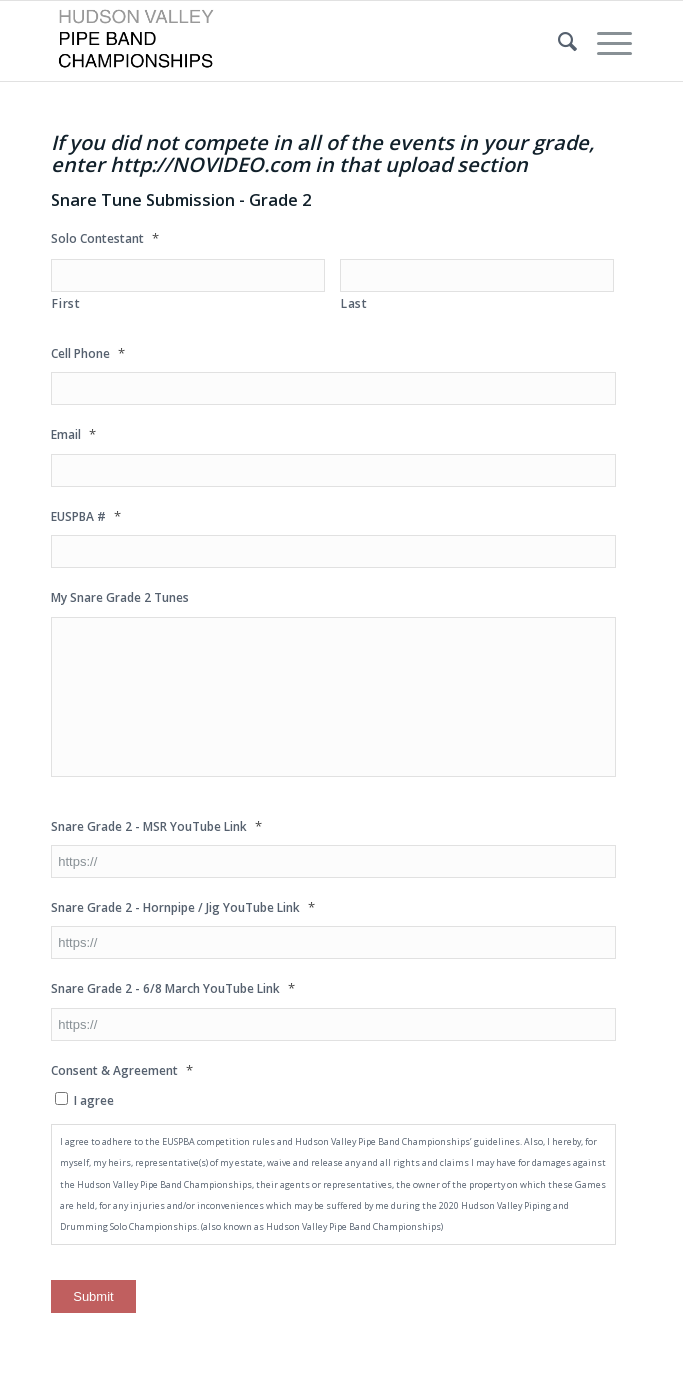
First (66, 303)
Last (354, 303)
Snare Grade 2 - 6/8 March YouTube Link (173, 988)
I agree (94, 1100)
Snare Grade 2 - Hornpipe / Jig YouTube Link (183, 907)
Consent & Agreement (122, 1070)
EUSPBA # (86, 516)
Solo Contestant (105, 238)
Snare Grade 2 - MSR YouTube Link (156, 826)
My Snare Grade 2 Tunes (120, 598)
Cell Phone (88, 353)
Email (73, 434)
